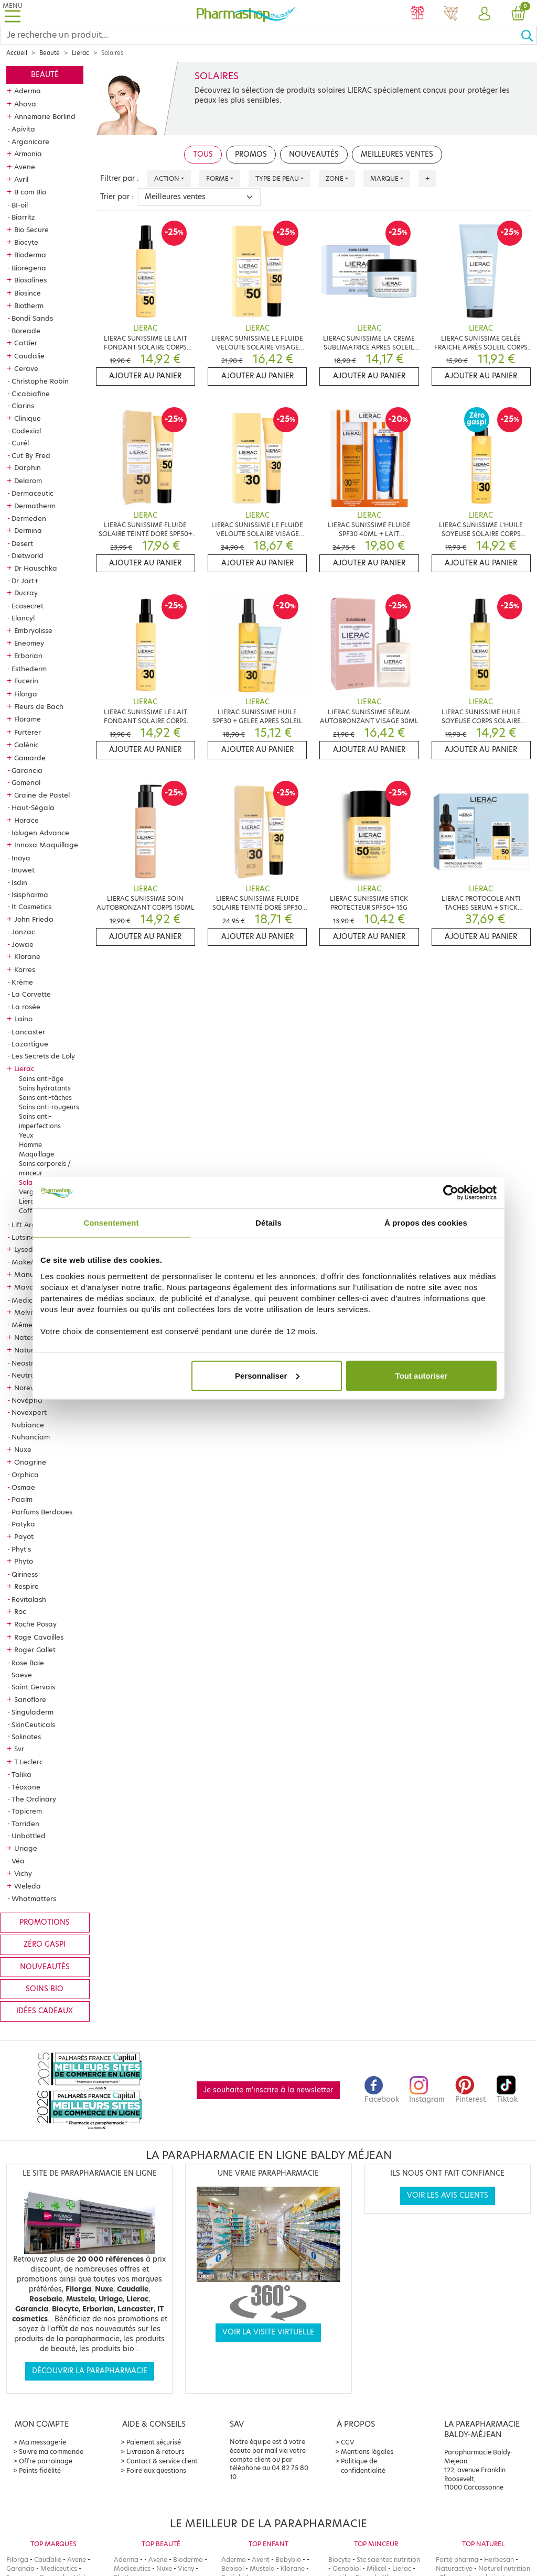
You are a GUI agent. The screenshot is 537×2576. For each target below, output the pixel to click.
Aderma (27, 90)
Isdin (19, 882)
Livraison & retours (155, 2451)
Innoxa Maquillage (46, 844)
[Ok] (528, 35)
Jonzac (23, 931)
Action (166, 178)
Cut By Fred (31, 455)
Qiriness (25, 1574)
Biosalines (30, 280)
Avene (24, 166)
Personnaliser (267, 1375)
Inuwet (23, 870)
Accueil (16, 53)
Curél (20, 442)
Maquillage (36, 1154)
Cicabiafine (31, 393)
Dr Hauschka (35, 568)
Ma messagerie (42, 2442)
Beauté (49, 53)
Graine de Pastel (42, 795)
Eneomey (29, 643)
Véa (18, 1860)
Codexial (26, 430)
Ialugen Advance (40, 832)
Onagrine (30, 1462)
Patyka (23, 1524)
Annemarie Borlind (45, 116)
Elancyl (23, 618)
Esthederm (29, 668)
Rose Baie (28, 1662)
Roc (20, 1611)
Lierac (80, 53)
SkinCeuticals (33, 1724)
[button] (484, 14)
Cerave (26, 368)
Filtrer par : (119, 178)
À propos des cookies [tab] (425, 1222)
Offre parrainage (45, 2461)
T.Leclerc (28, 1761)
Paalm (22, 1499)
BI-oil (20, 205)
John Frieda (33, 919)
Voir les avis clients (447, 2195)
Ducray (26, 592)
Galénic (26, 744)
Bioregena (29, 267)
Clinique (27, 418)
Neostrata (29, 1363)
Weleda (27, 1886)
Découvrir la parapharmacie (89, 2371)
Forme (217, 178)
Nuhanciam (31, 1437)
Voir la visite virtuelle (268, 2332)
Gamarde (30, 757)
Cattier (25, 342)
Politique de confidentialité (363, 2466)
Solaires (31, 1182)
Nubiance (28, 1424)
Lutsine (23, 1237)
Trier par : (117, 197)
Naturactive (454, 2568)
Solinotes (26, 1736)
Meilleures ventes (397, 154)
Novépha (27, 1400)
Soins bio (44, 1989)
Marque (384, 178)
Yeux (26, 1135)
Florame (27, 719)
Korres (24, 969)
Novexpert (29, 1412)
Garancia (27, 770)
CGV (348, 2442)
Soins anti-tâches (45, 1097)
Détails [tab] (268, 1222)
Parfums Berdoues (42, 1511)
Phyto (23, 1561)
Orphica (25, 1474)
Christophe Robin (40, 381)
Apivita (23, 129)
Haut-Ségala (33, 807)
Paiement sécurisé (153, 2442)
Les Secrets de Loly (43, 1056)
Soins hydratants (45, 1088)
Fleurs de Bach (38, 706)
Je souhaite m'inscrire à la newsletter (268, 2090)
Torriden (25, 1823)
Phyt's (21, 1549)
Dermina (28, 530)
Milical (376, 2568)
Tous (203, 154)
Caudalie (29, 356)
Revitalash (29, 1599)
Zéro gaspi (45, 1944)
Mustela (262, 2568)
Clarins (23, 405)
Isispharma (30, 894)
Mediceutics (32, 1300)
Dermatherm (35, 505)
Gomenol (26, 782)
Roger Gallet (35, 1649)
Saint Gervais (33, 1686)
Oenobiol (346, 2568)
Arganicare (30, 141)
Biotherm (29, 305)
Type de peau (277, 178)
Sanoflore (30, 1699)
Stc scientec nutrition (388, 2559)
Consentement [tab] (110, 1222)
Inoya (21, 858)
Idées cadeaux (44, 2011)
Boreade (26, 330)
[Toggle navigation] (12, 13)
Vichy (23, 1873)
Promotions (44, 1922)
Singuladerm (32, 1712)
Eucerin (26, 680)
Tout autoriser (421, 1375)
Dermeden (29, 518)
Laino (23, 1018)
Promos (251, 154)
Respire (26, 1586)
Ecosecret (28, 605)
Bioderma (30, 254)
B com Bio (30, 192)
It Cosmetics (31, 906)
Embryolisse (33, 630)
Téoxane (26, 1787)
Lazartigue (30, 1044)
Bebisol (232, 2568)
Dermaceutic (32, 493)
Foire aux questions (156, 2470)
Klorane (27, 956)
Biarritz (23, 217)
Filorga (25, 693)
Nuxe (22, 1449)
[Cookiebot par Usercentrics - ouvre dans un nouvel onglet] (451, 1192)
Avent (261, 2559)
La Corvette (31, 994)
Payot (24, 1536)
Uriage (25, 1848)
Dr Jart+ (25, 580)
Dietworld (28, 555)
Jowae (23, 944)
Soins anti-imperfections (40, 1121)
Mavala (27, 1287)
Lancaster (28, 1031)
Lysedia (26, 1249)
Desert (22, 543)
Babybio (288, 2559)
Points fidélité (40, 2470)
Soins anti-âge (41, 1078)
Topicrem (27, 1811)
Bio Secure (31, 229)
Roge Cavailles (38, 1637)
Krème (22, 982)
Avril (21, 179)
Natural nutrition (504, 2568)
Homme (30, 1144)
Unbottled (29, 1835)
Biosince (27, 293)
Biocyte (26, 242)
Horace (26, 820)
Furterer (27, 732)
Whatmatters (34, 1898)
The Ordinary (34, 1799)
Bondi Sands (32, 318)
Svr (19, 1748)
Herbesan (499, 2559)
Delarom (28, 480)
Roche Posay (35, 1624)
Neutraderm (32, 1375)
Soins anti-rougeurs (49, 1107)
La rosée (26, 1006)
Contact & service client (162, 2461)
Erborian (28, 655)
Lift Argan (28, 1224)
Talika (21, 1774)
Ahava (25, 103)
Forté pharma (457, 2559)
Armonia (28, 153)
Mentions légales (367, 2451)
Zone (334, 178)
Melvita (26, 1312)
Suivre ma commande (51, 2451)
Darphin (27, 467)
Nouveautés (45, 1967)
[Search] (260, 35)
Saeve (22, 1674)
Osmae (23, 1487)
